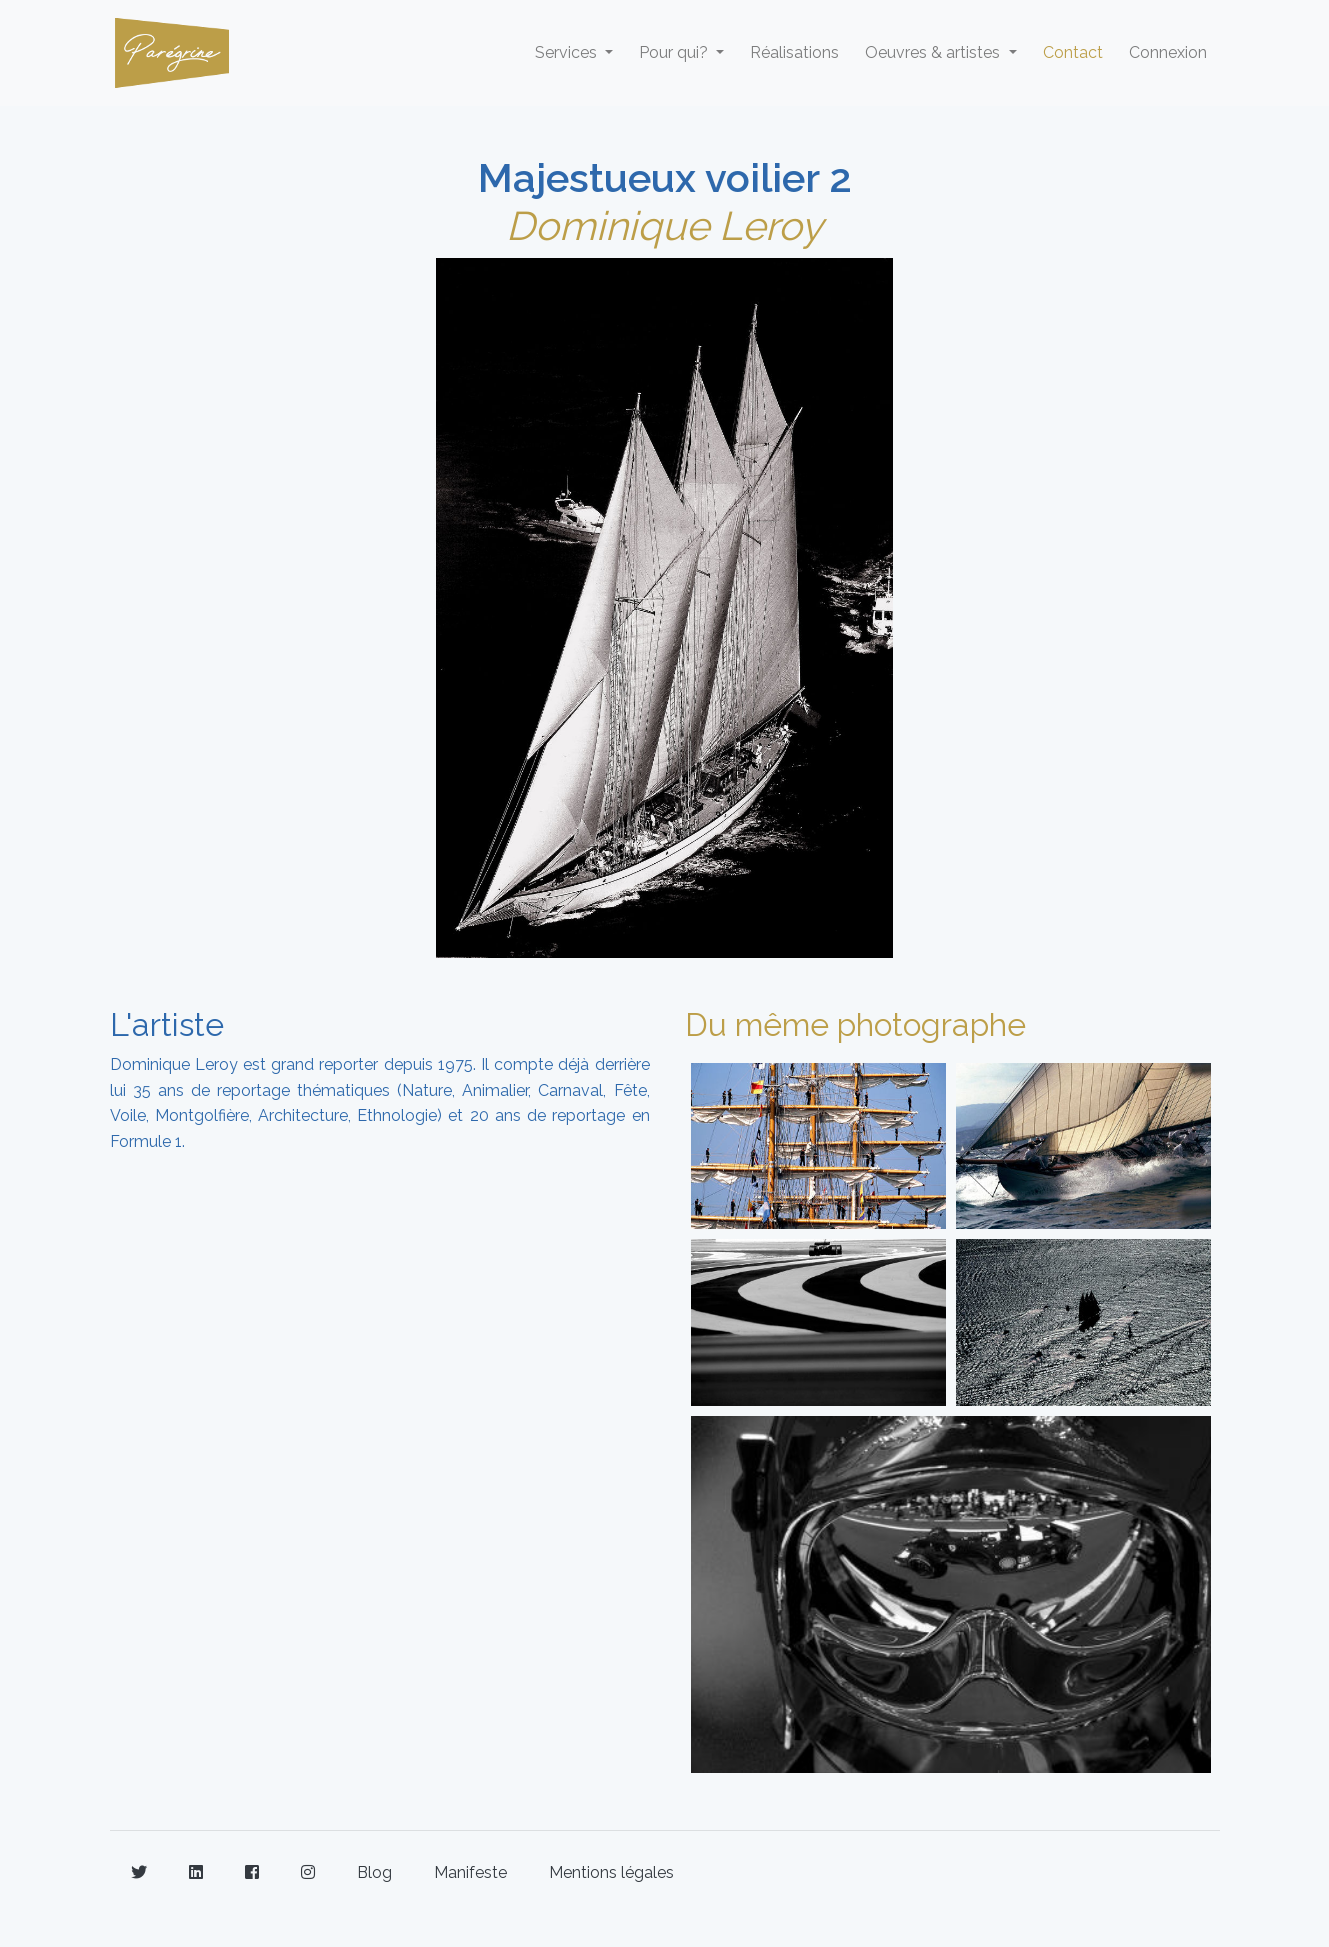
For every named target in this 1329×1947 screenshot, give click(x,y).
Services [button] (568, 52)
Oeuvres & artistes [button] (934, 52)
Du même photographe (855, 1024)
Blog (374, 1872)
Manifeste (470, 1872)
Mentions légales (611, 1872)
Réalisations (794, 52)
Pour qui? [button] (675, 52)
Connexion (1168, 52)
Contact (1073, 52)
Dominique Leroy (664, 225)
